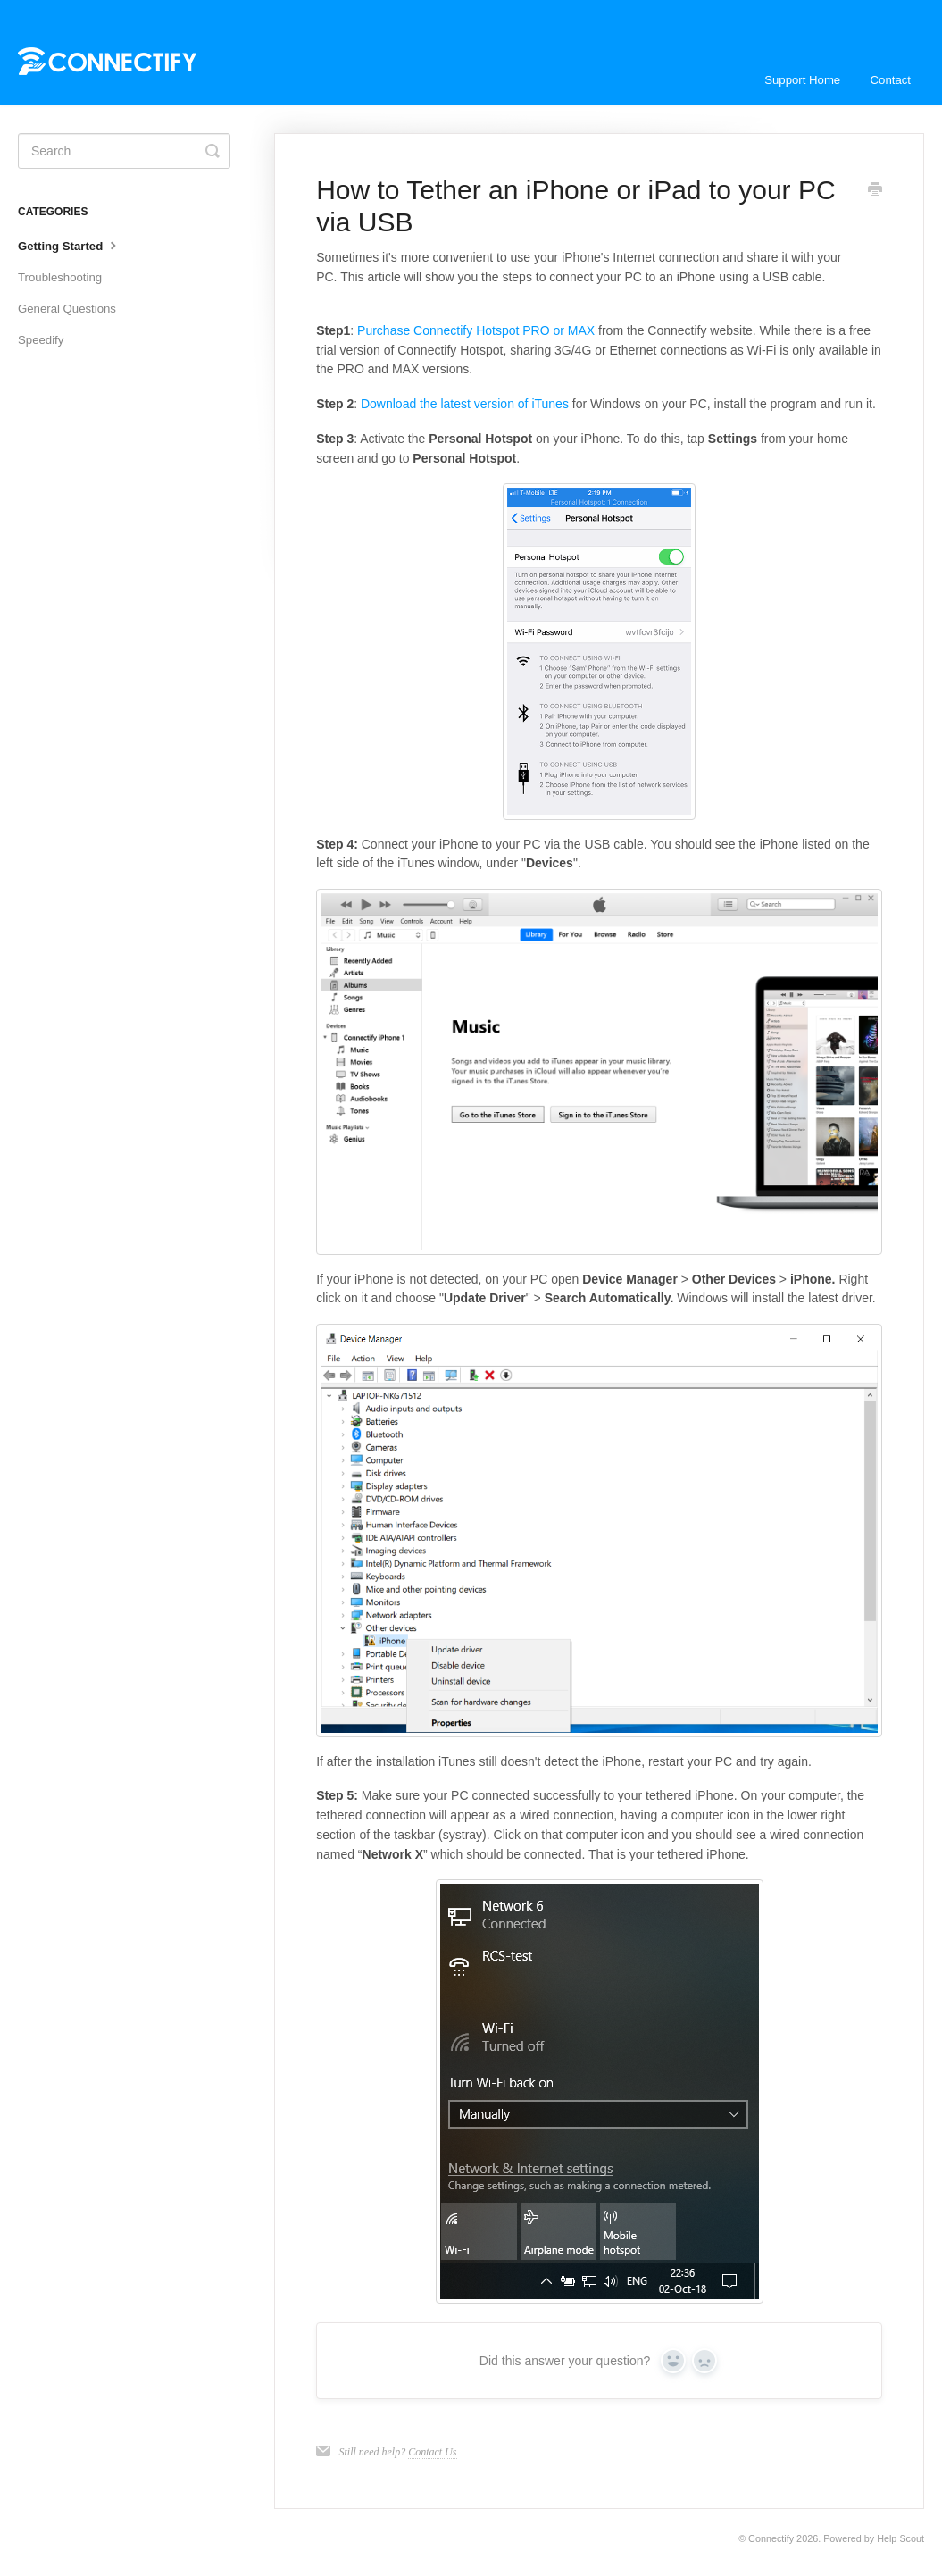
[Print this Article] (875, 191)
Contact (891, 80)
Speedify (40, 340)
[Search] (124, 151)
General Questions (67, 308)
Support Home (802, 80)
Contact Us (432, 2452)
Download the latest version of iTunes (465, 404)
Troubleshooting (60, 277)
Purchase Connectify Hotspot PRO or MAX (476, 330)
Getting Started (69, 245)
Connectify (771, 2538)
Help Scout (900, 2538)
